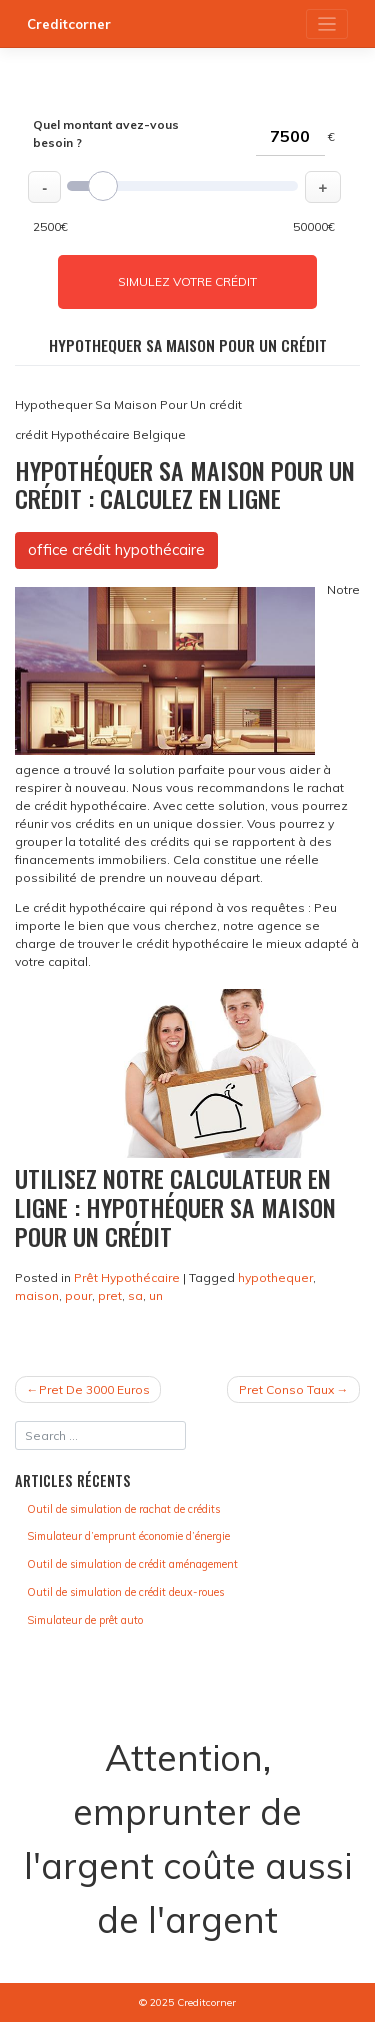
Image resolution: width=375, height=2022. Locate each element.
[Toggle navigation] (327, 24)
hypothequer (275, 1277)
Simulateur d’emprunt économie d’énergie (128, 1536)
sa (135, 1295)
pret (110, 1295)
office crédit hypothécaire (116, 549)
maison (37, 1295)
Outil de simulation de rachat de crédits (123, 1509)
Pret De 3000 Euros (94, 1389)
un (156, 1295)
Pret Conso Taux (286, 1389)
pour (78, 1295)
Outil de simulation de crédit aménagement (132, 1564)
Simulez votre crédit (187, 281)
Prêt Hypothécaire (127, 1277)
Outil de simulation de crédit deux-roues (125, 1592)
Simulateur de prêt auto (85, 1620)
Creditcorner (69, 24)
